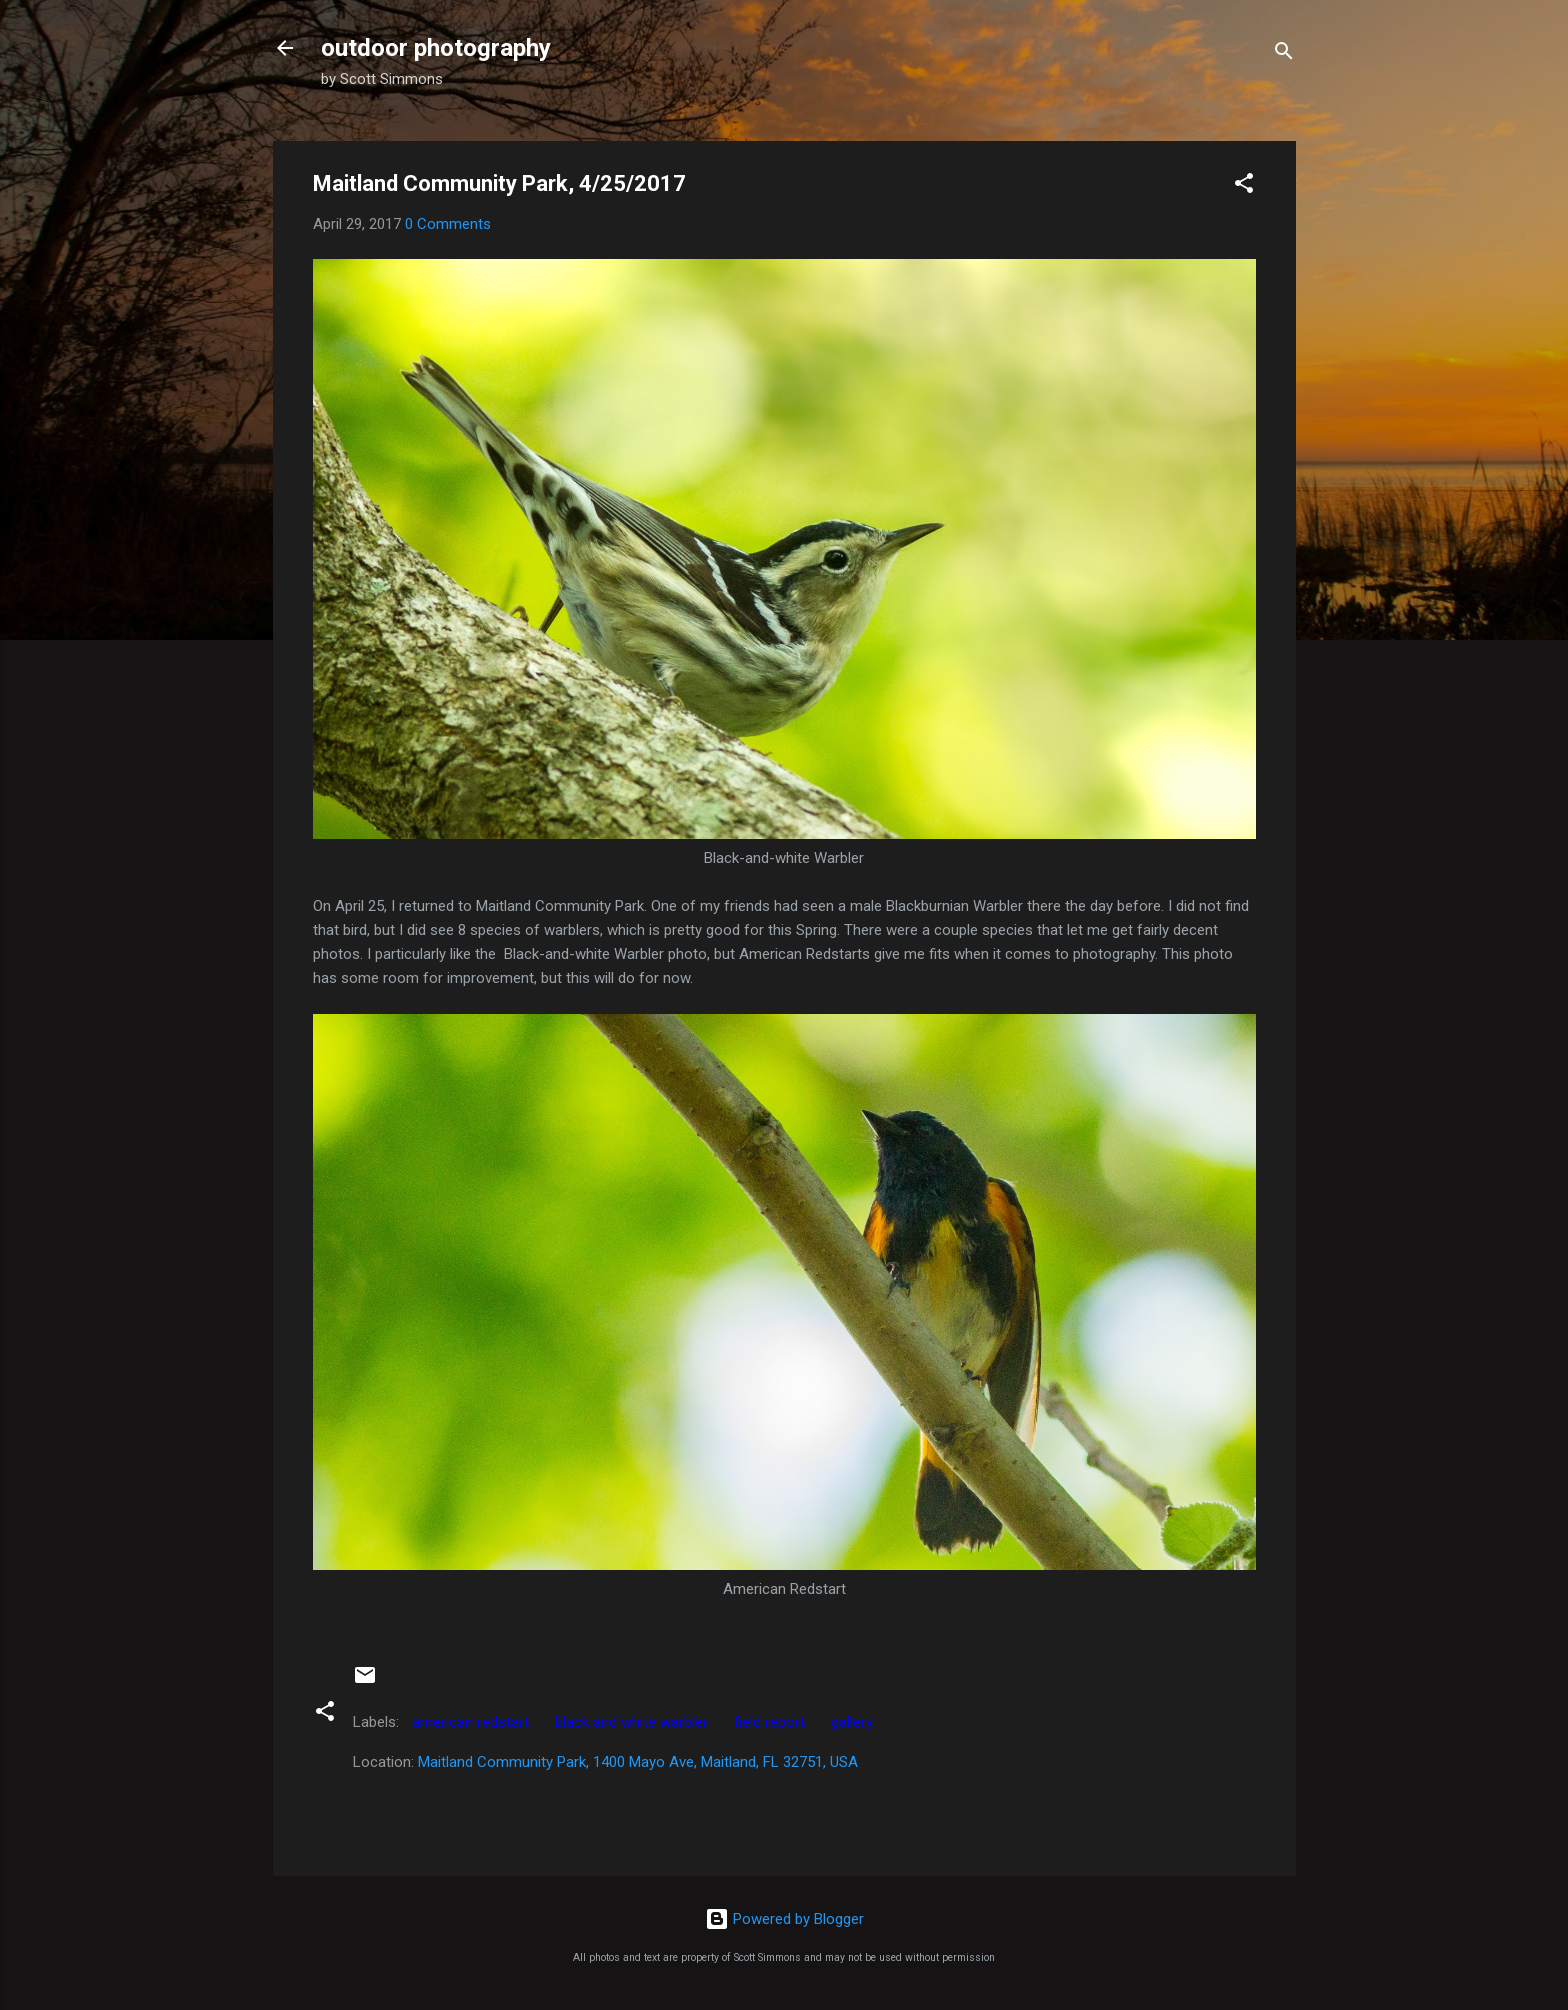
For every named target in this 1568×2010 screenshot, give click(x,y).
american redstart (470, 1722)
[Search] (1284, 54)
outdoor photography (436, 48)
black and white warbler (631, 1722)
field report (769, 1722)
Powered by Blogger (784, 1919)
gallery (852, 1722)
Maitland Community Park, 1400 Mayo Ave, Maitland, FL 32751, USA (638, 1762)
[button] (1244, 186)
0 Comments (448, 224)
